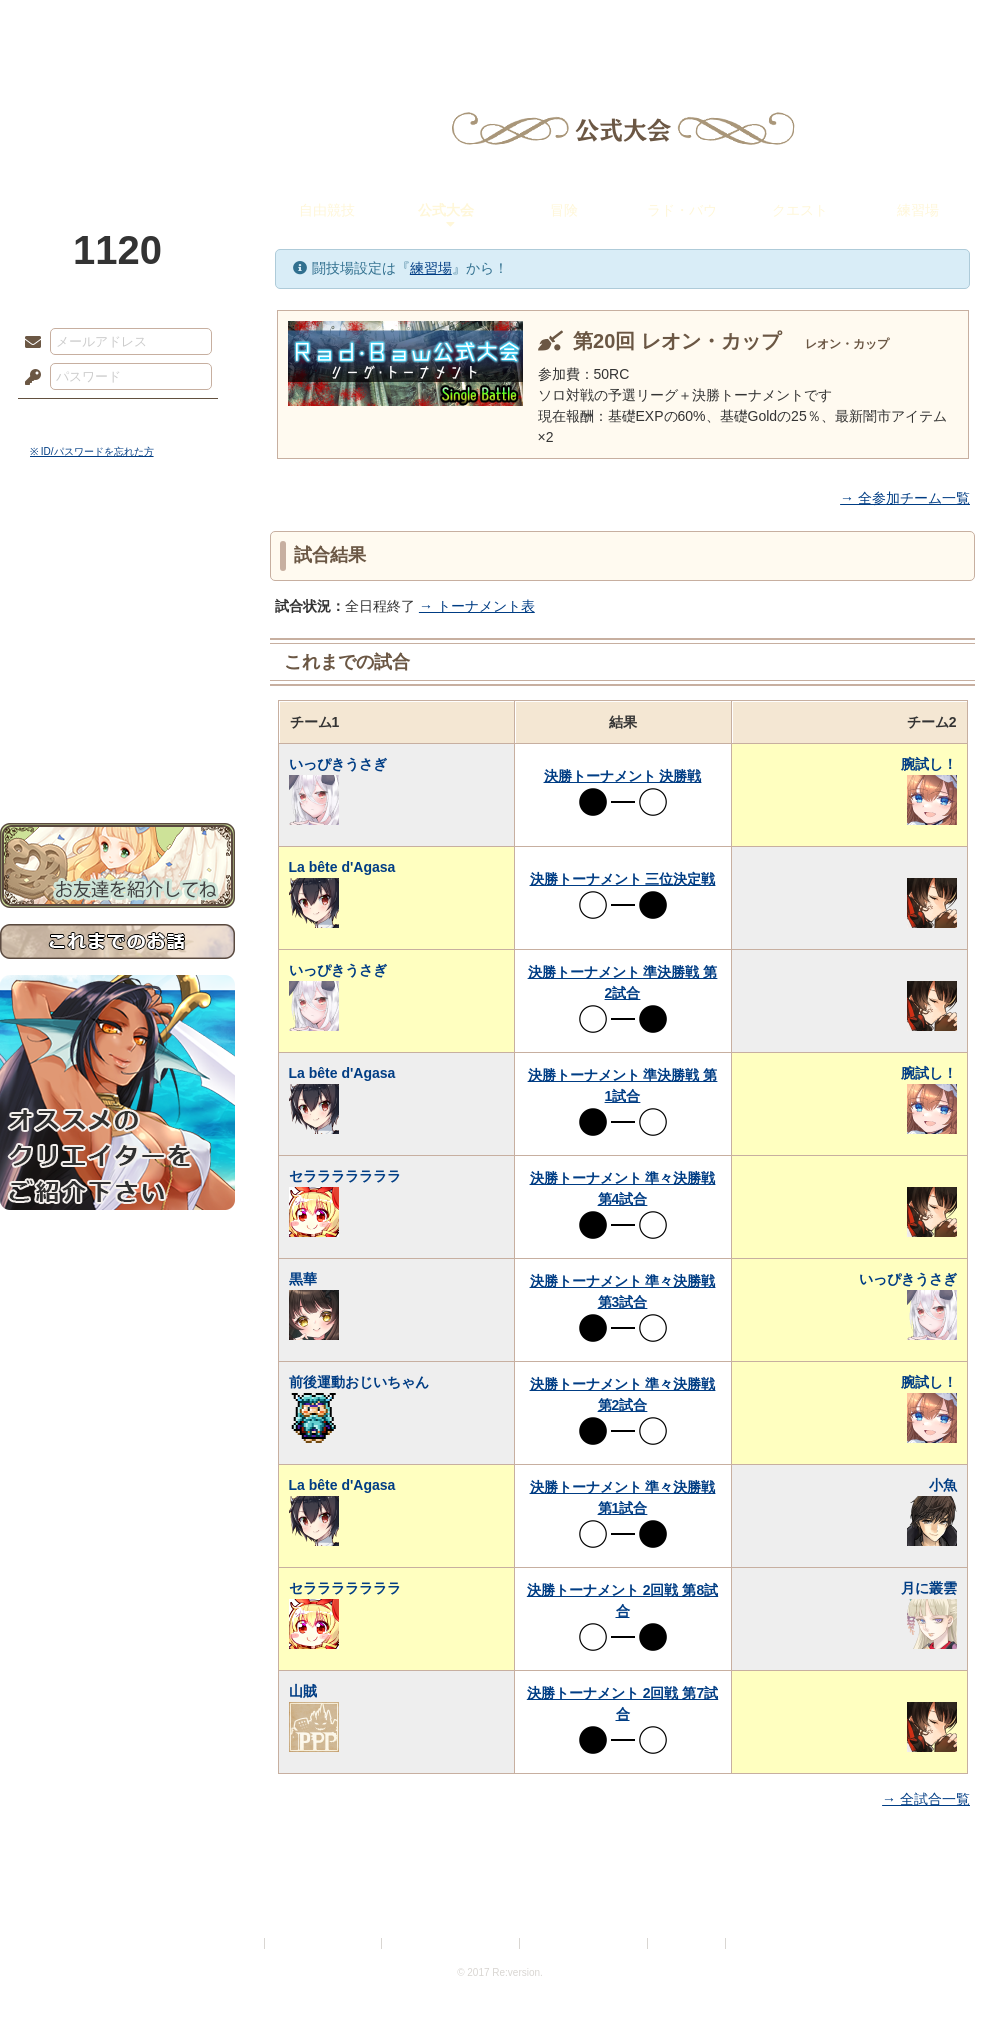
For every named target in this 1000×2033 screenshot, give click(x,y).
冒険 (564, 210)
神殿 (216, 25)
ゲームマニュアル (117, 615)
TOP (72, 25)
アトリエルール (117, 670)
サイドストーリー (117, 580)
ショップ (784, 25)
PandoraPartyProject (117, 110)
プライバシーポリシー (324, 1943)
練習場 (918, 210)
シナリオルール (117, 645)
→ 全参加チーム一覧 (905, 498)
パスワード (28, 378)
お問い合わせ (117, 760)
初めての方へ (117, 725)
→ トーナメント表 (477, 606)
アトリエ (500, 25)
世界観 (117, 545)
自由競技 (327, 210)
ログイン (69, 419)
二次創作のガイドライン (585, 1943)
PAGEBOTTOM (950, 1978)
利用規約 (237, 1943)
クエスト (800, 210)
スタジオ (642, 25)
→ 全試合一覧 (926, 1799)
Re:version (760, 1943)
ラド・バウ (682, 210)
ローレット (358, 25)
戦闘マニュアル (117, 695)
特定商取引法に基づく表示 (452, 1943)
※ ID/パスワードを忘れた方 (92, 451)
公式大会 (446, 210)
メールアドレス (28, 343)
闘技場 (927, 25)
